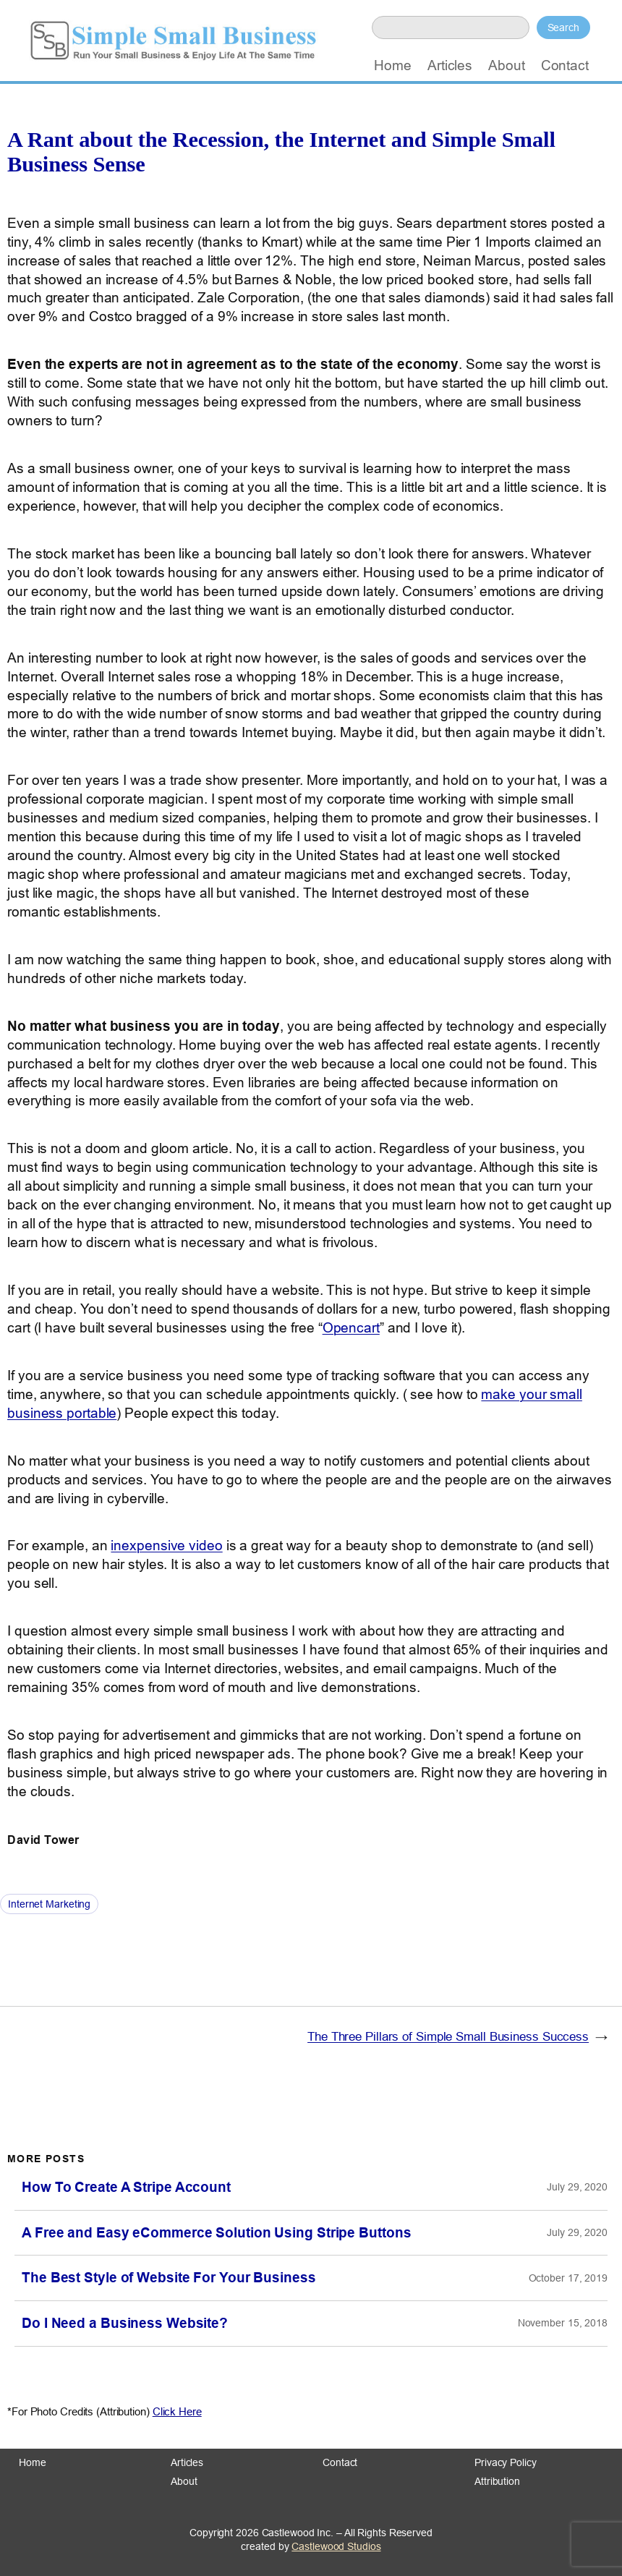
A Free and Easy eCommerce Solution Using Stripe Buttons (217, 2232)
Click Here (177, 2411)
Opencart (351, 1327)
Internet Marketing (49, 1904)
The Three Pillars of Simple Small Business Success (448, 2037)
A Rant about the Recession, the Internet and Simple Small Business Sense (281, 152)
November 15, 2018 (563, 2323)
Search (563, 27)
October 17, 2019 (568, 2278)
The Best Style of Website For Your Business (169, 2277)
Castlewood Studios (335, 2546)
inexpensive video (166, 1545)
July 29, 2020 (577, 2187)
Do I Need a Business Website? (125, 2323)
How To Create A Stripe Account (126, 2187)
